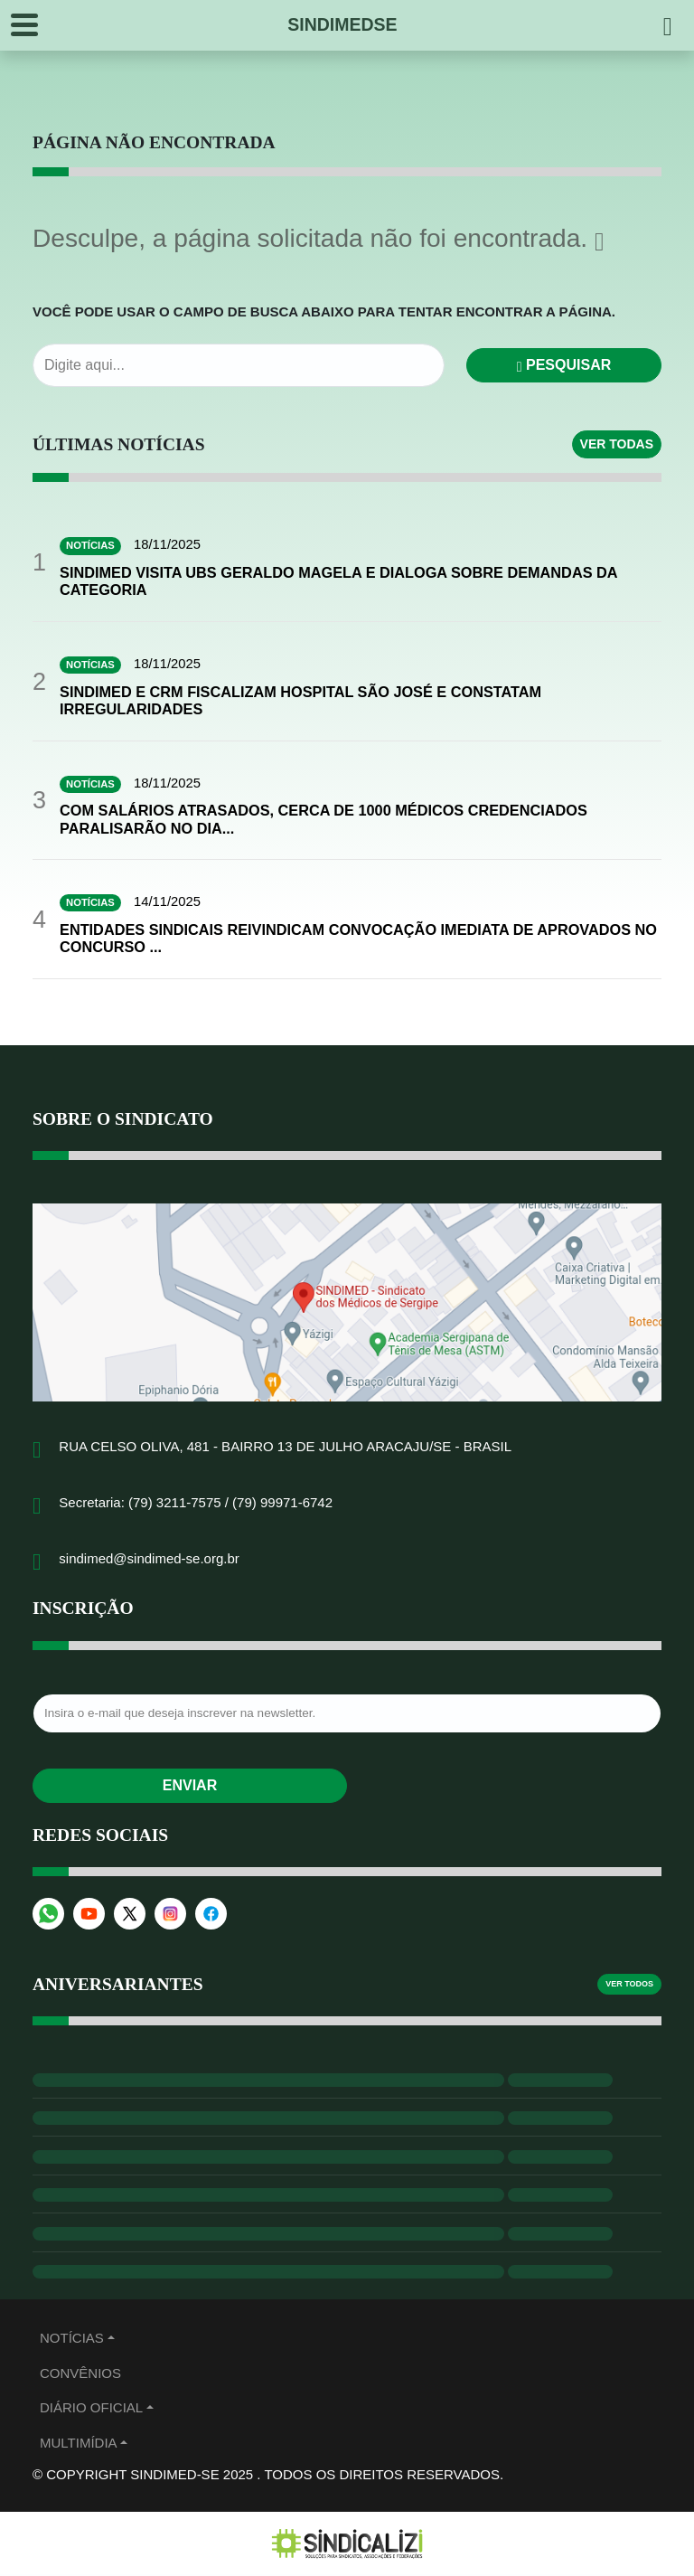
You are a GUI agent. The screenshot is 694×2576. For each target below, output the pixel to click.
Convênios (80, 2375)
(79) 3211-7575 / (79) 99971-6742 (230, 1504)
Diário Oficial (91, 2409)
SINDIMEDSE (342, 24)
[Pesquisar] (667, 25)
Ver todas (616, 444)
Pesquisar (564, 365)
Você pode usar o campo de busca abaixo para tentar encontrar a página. (324, 311)
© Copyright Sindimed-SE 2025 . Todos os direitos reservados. (268, 2476)
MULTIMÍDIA (78, 2444)
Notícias (72, 2339)
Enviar (190, 1787)
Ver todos (629, 1985)
